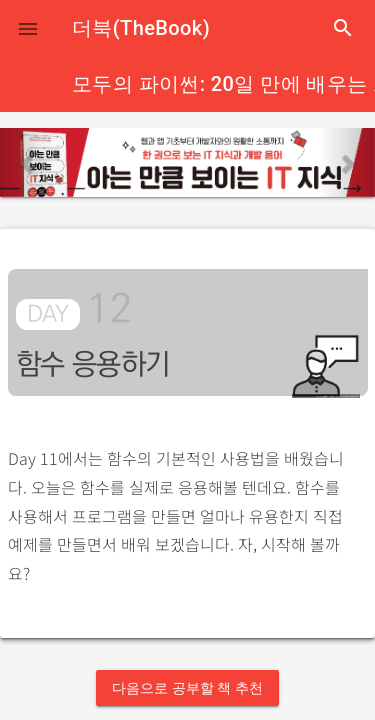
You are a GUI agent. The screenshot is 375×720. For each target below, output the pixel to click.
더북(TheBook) (141, 28)
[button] (28, 28)
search (343, 28)
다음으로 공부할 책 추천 (187, 688)
